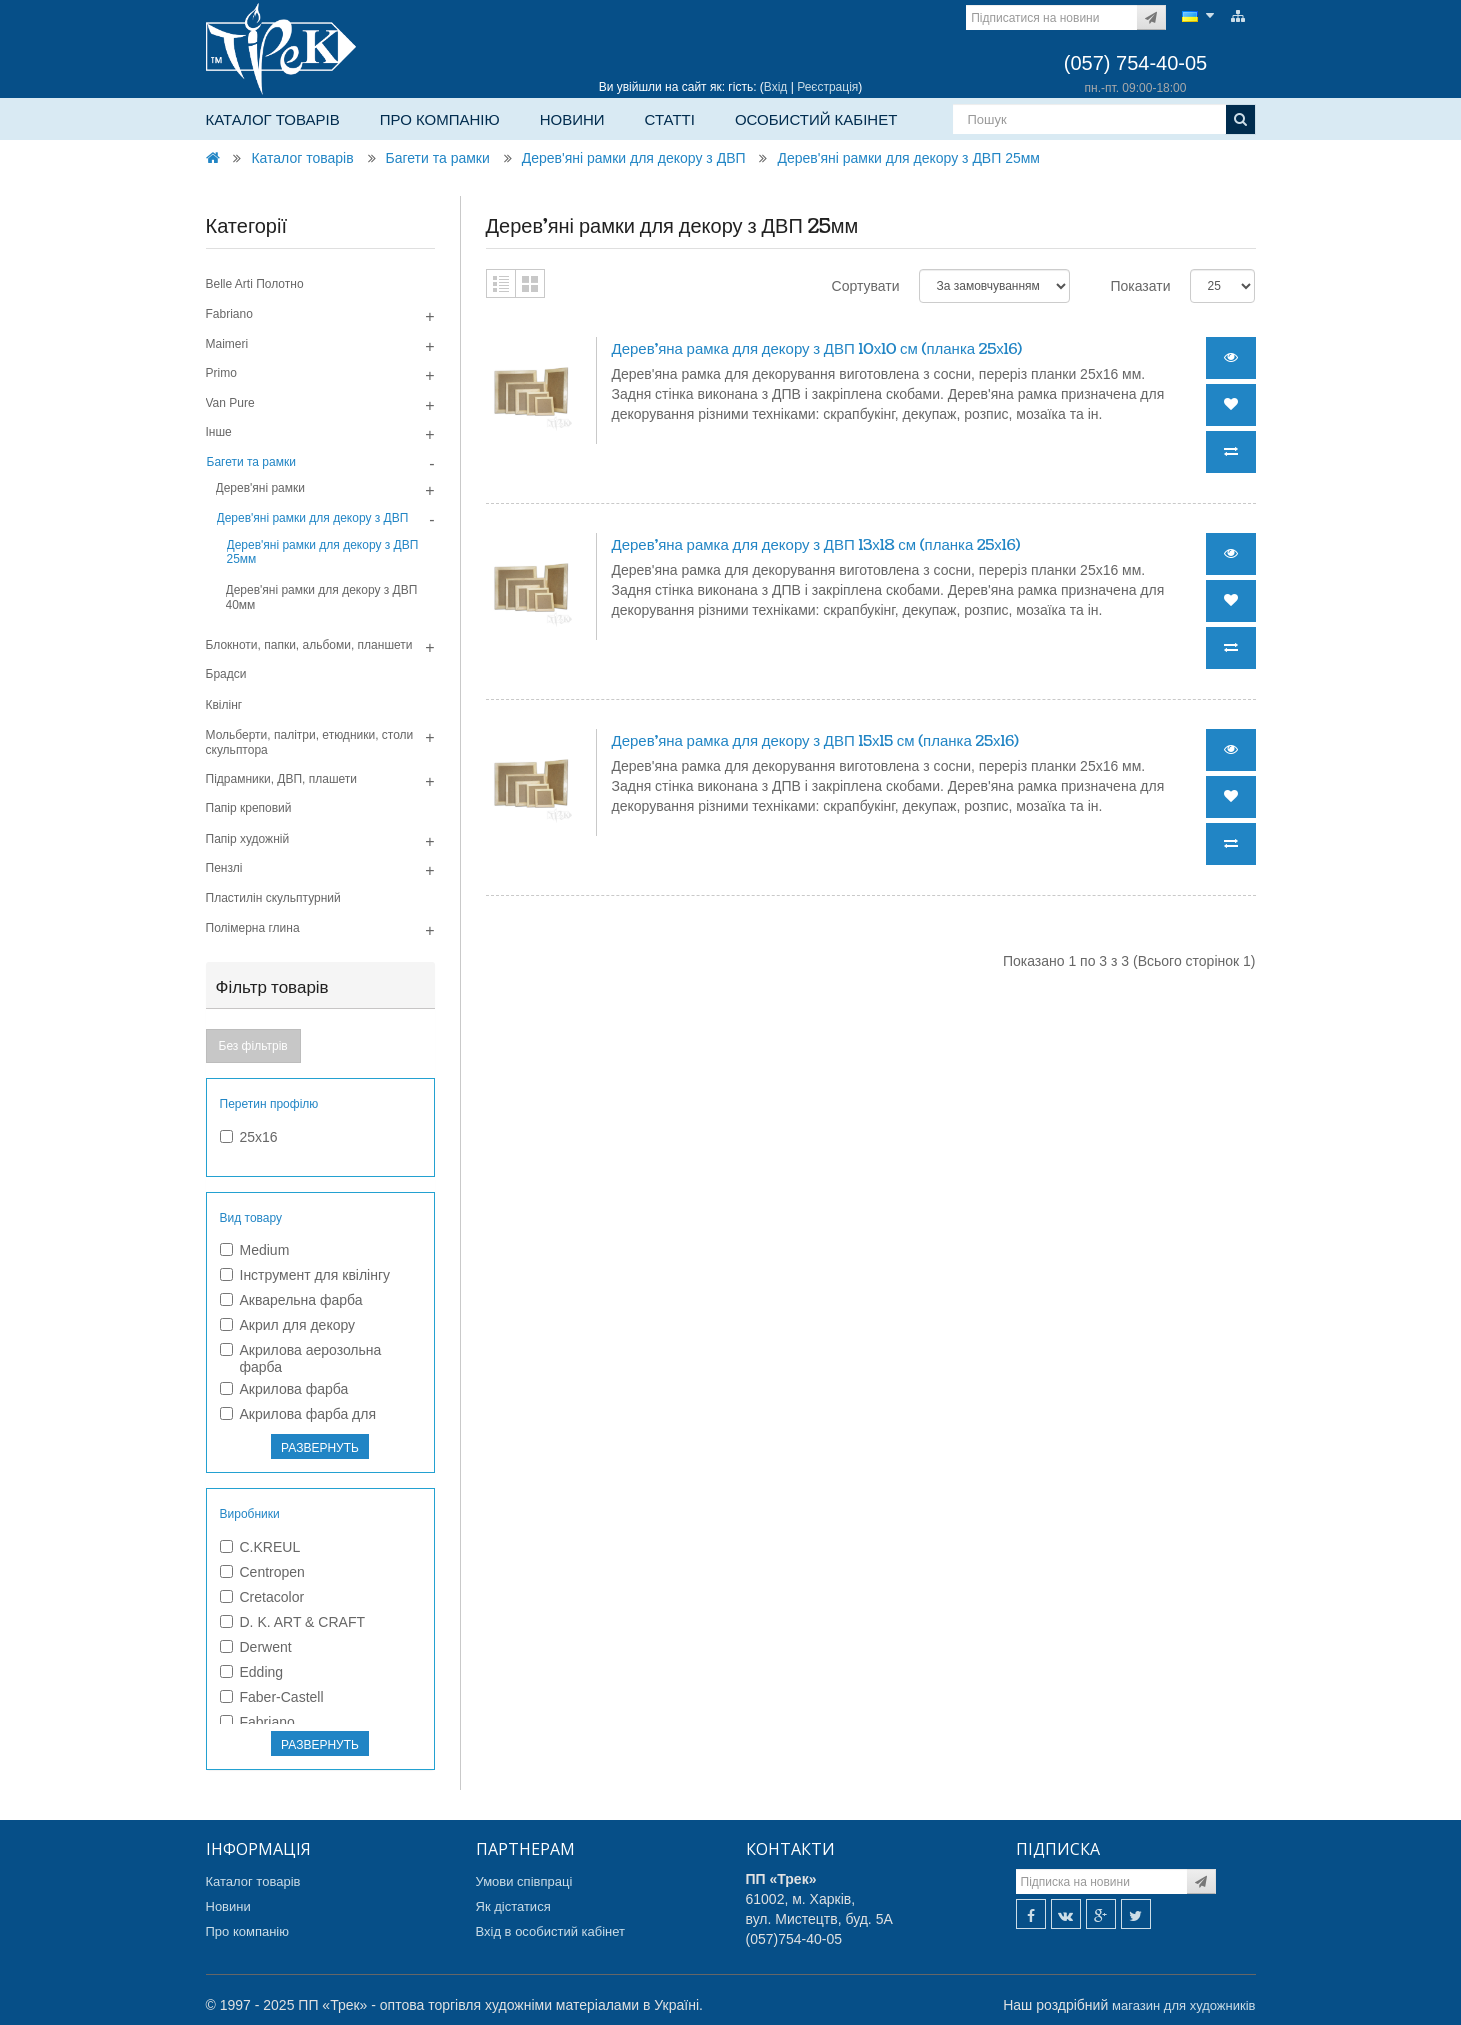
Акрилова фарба (284, 1389)
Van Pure (230, 403)
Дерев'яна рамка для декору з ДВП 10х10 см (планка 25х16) (817, 349)
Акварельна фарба (291, 1300)
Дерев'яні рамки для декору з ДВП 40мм (322, 597)
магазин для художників (1183, 2005)
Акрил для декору (288, 1325)
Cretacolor (262, 1597)
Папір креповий (249, 808)
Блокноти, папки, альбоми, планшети (309, 645)
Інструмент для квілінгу (305, 1275)
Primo (221, 373)
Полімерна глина (253, 928)
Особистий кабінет (816, 119)
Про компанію (440, 119)
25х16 (249, 1137)
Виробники (250, 1514)
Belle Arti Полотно (255, 284)
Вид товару (251, 1218)
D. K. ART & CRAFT (293, 1622)
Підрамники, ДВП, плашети (282, 779)
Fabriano (229, 314)
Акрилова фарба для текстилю (298, 1422)
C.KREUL (260, 1547)
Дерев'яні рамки (261, 488)
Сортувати (866, 286)
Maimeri (227, 344)
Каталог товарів (273, 119)
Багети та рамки (438, 158)
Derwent (256, 1647)
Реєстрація (827, 87)
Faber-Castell (272, 1697)
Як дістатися (513, 1906)
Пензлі (224, 868)
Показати (1140, 286)
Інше (219, 432)
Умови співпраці (524, 1881)
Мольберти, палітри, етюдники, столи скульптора (310, 742)
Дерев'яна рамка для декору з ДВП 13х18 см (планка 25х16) (816, 545)
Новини (572, 119)
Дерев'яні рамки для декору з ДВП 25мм (908, 158)
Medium (255, 1250)
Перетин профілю (269, 1104)
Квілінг (224, 705)
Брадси (226, 674)
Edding (252, 1672)
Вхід (776, 87)
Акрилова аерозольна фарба (301, 1358)
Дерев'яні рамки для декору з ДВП (634, 158)
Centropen (262, 1572)
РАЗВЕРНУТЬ (320, 1448)
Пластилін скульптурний (273, 898)
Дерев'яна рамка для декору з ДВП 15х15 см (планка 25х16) (815, 741)
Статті (670, 119)
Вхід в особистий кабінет (551, 1931)
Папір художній (248, 839)
